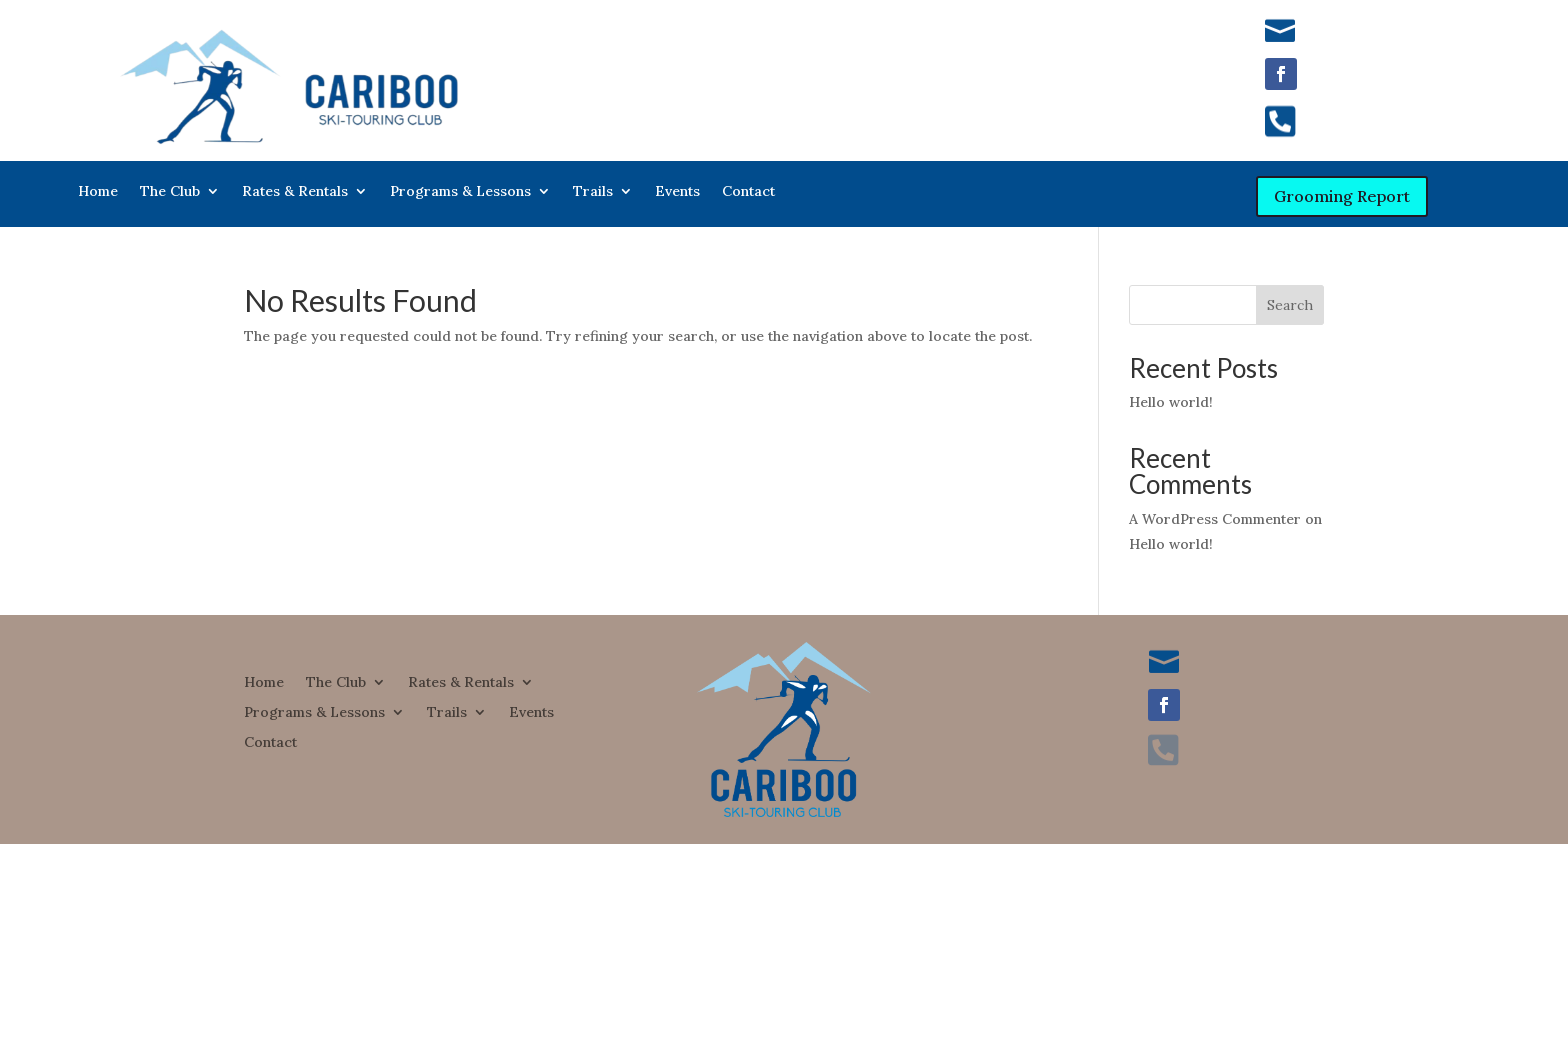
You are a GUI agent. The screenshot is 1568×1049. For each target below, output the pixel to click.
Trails (593, 192)
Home (98, 192)
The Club (170, 192)
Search (1290, 305)
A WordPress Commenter (1215, 519)
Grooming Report (1342, 196)
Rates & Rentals (295, 192)
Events (677, 192)
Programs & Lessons (460, 192)
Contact (748, 192)
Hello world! (1171, 402)
